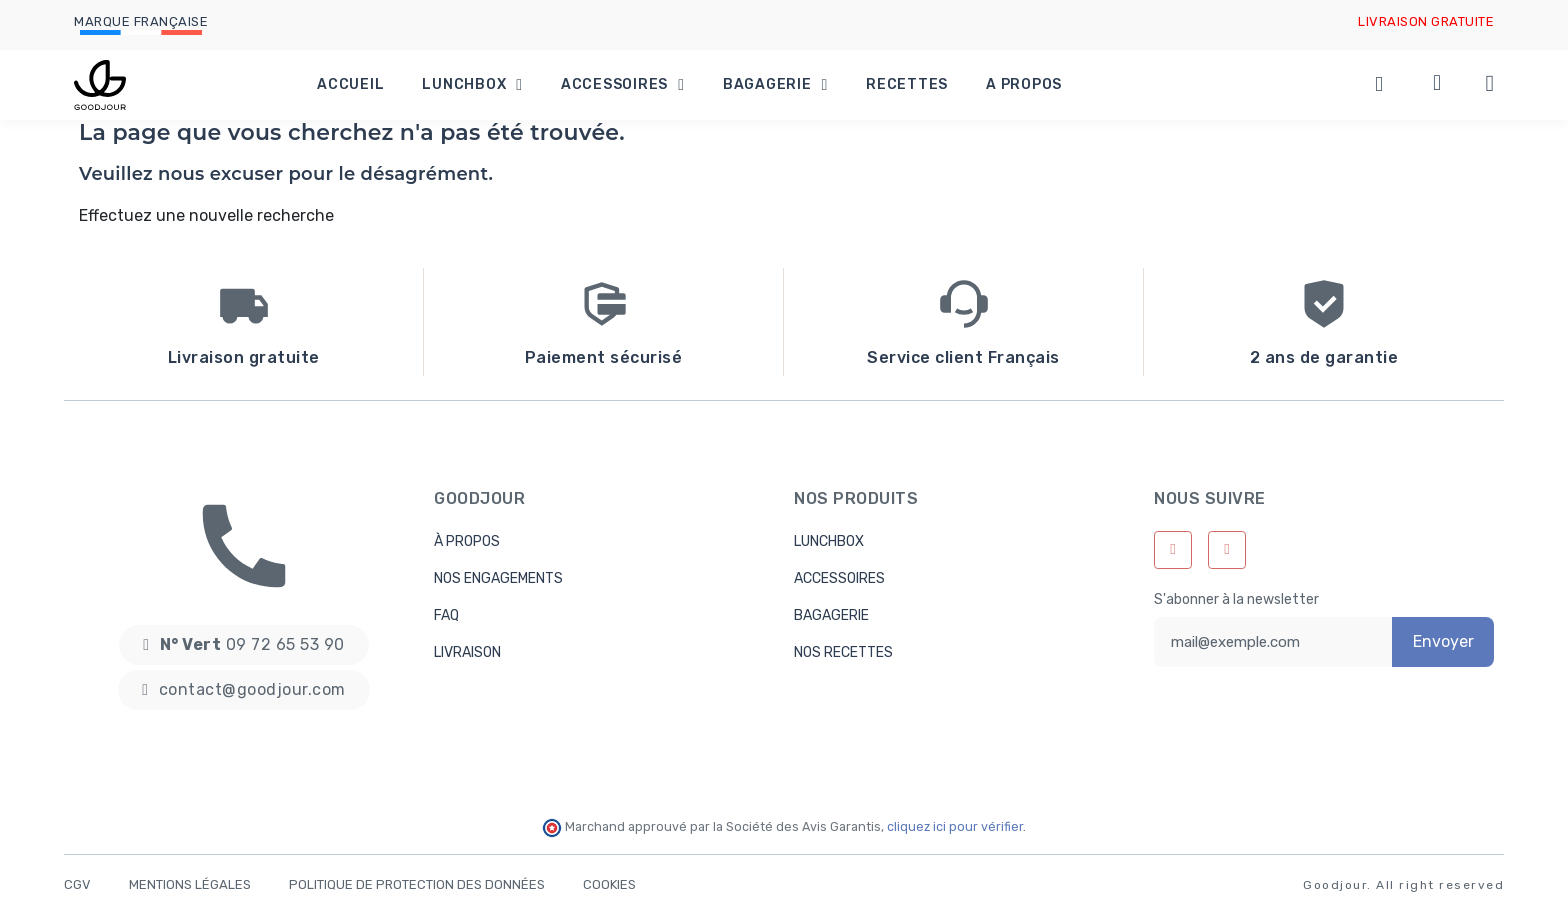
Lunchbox (472, 85)
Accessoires (623, 85)
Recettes (907, 84)
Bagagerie (775, 85)
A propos (1024, 84)
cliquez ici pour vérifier (955, 826)
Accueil (350, 84)
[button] (243, 645)
